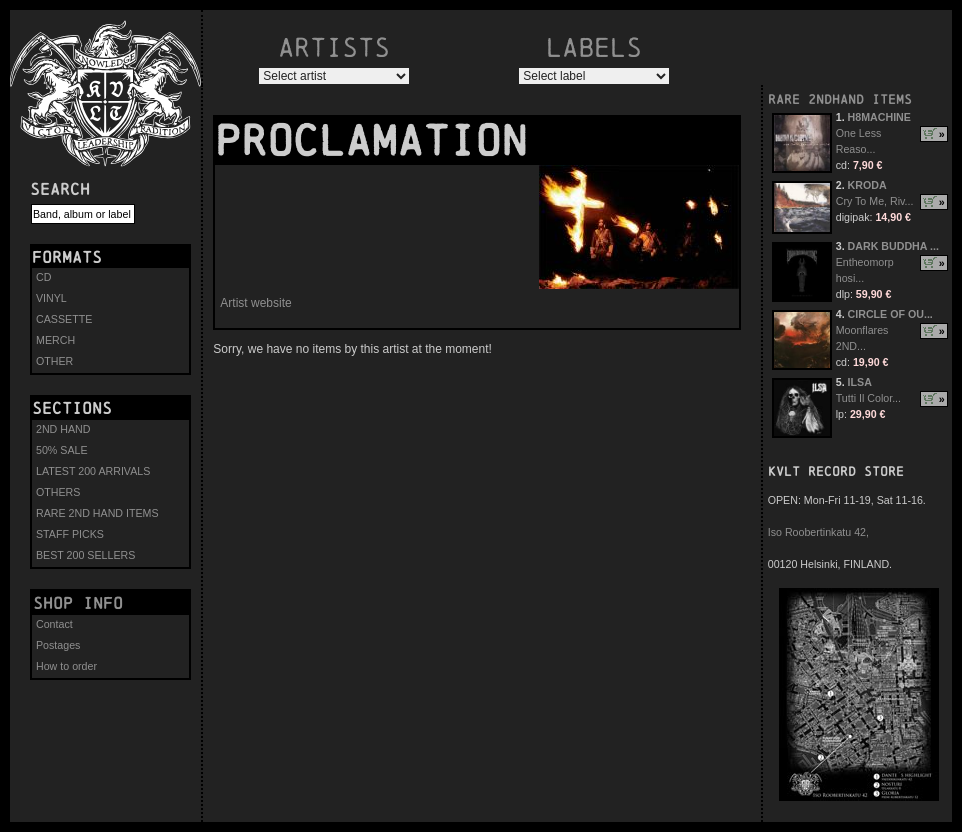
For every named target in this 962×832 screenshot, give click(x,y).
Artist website (255, 303)
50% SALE (62, 450)
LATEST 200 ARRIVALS (93, 471)
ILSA (860, 382)
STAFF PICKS (70, 534)
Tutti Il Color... (868, 398)
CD (43, 277)
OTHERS (58, 492)
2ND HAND (63, 429)
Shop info (78, 603)
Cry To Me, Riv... (875, 201)
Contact (54, 624)
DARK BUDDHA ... (893, 246)
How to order (66, 666)
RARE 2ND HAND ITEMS (97, 513)
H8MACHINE (879, 117)
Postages (58, 645)
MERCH (55, 340)
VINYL (51, 298)
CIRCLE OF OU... (890, 314)
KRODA (867, 185)
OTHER (54, 361)
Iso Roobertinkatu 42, (818, 532)
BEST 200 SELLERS (85, 555)
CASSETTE (64, 319)
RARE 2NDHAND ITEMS (840, 99)
